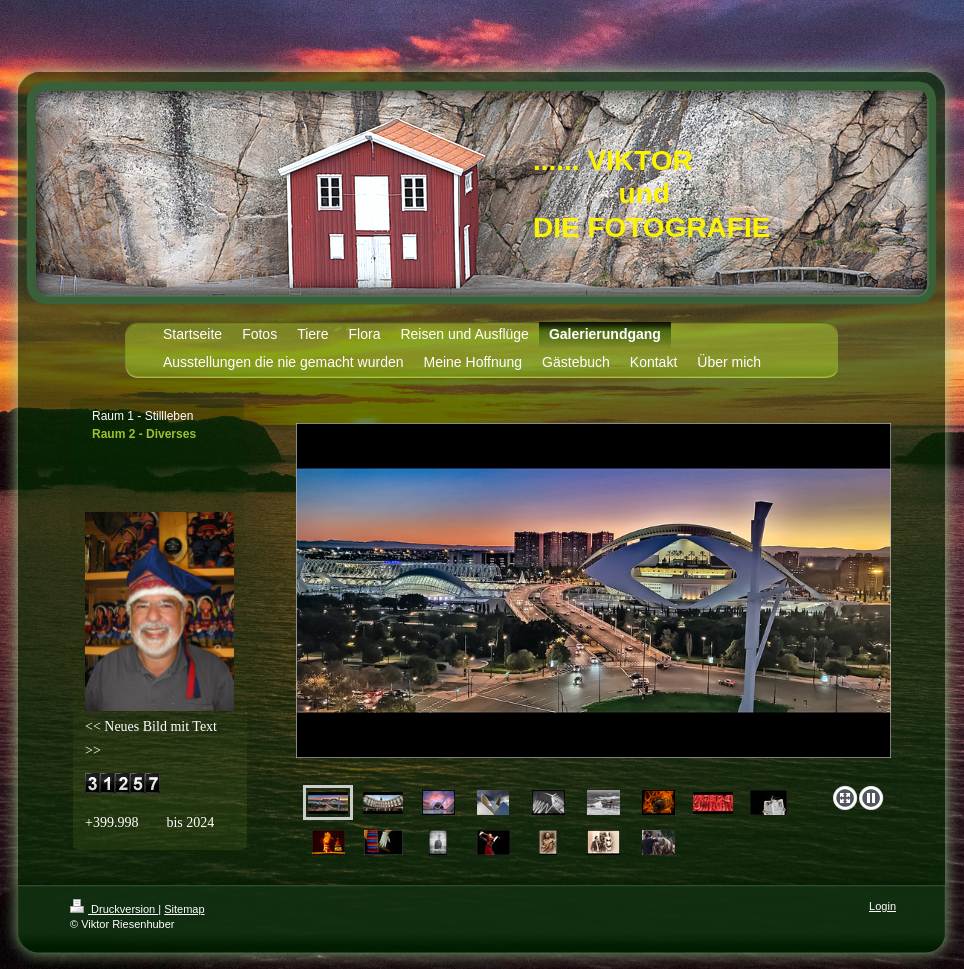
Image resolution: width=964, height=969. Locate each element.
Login (882, 906)
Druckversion (114, 909)
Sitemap (184, 909)
